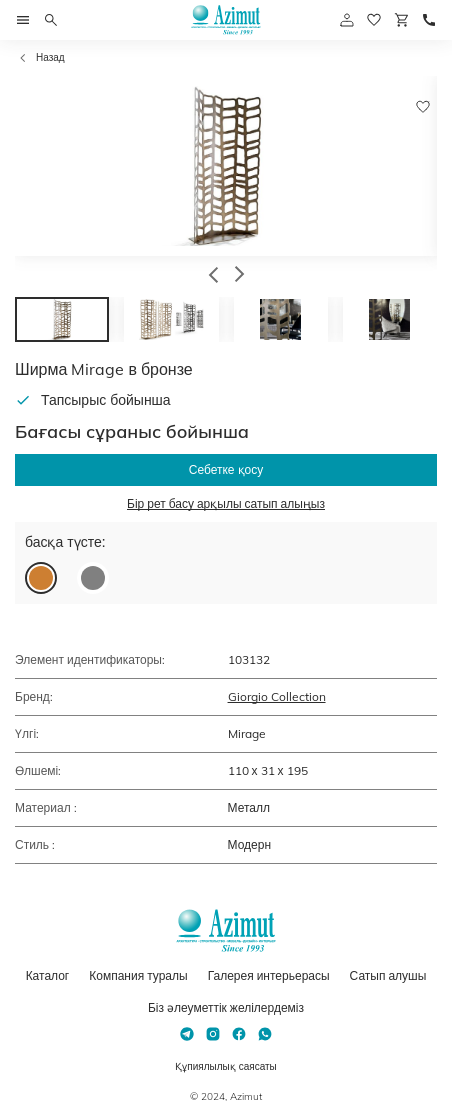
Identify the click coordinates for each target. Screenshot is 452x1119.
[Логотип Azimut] (226, 20)
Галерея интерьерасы (269, 975)
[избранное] (374, 20)
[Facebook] (239, 1034)
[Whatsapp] (265, 1034)
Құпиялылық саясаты (226, 1066)
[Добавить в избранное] (423, 107)
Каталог (48, 975)
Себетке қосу (226, 469)
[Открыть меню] (23, 20)
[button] (213, 276)
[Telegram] (187, 1034)
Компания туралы (138, 975)
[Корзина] (402, 20)
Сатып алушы (388, 975)
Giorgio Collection (277, 696)
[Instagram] (213, 1034)
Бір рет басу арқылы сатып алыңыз (226, 503)
